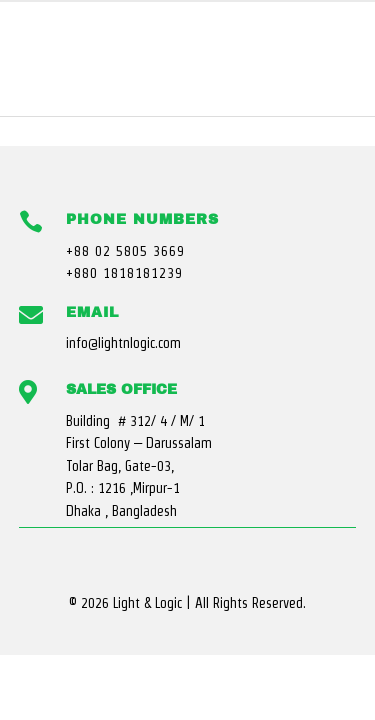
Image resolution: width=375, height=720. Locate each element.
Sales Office (121, 389)
